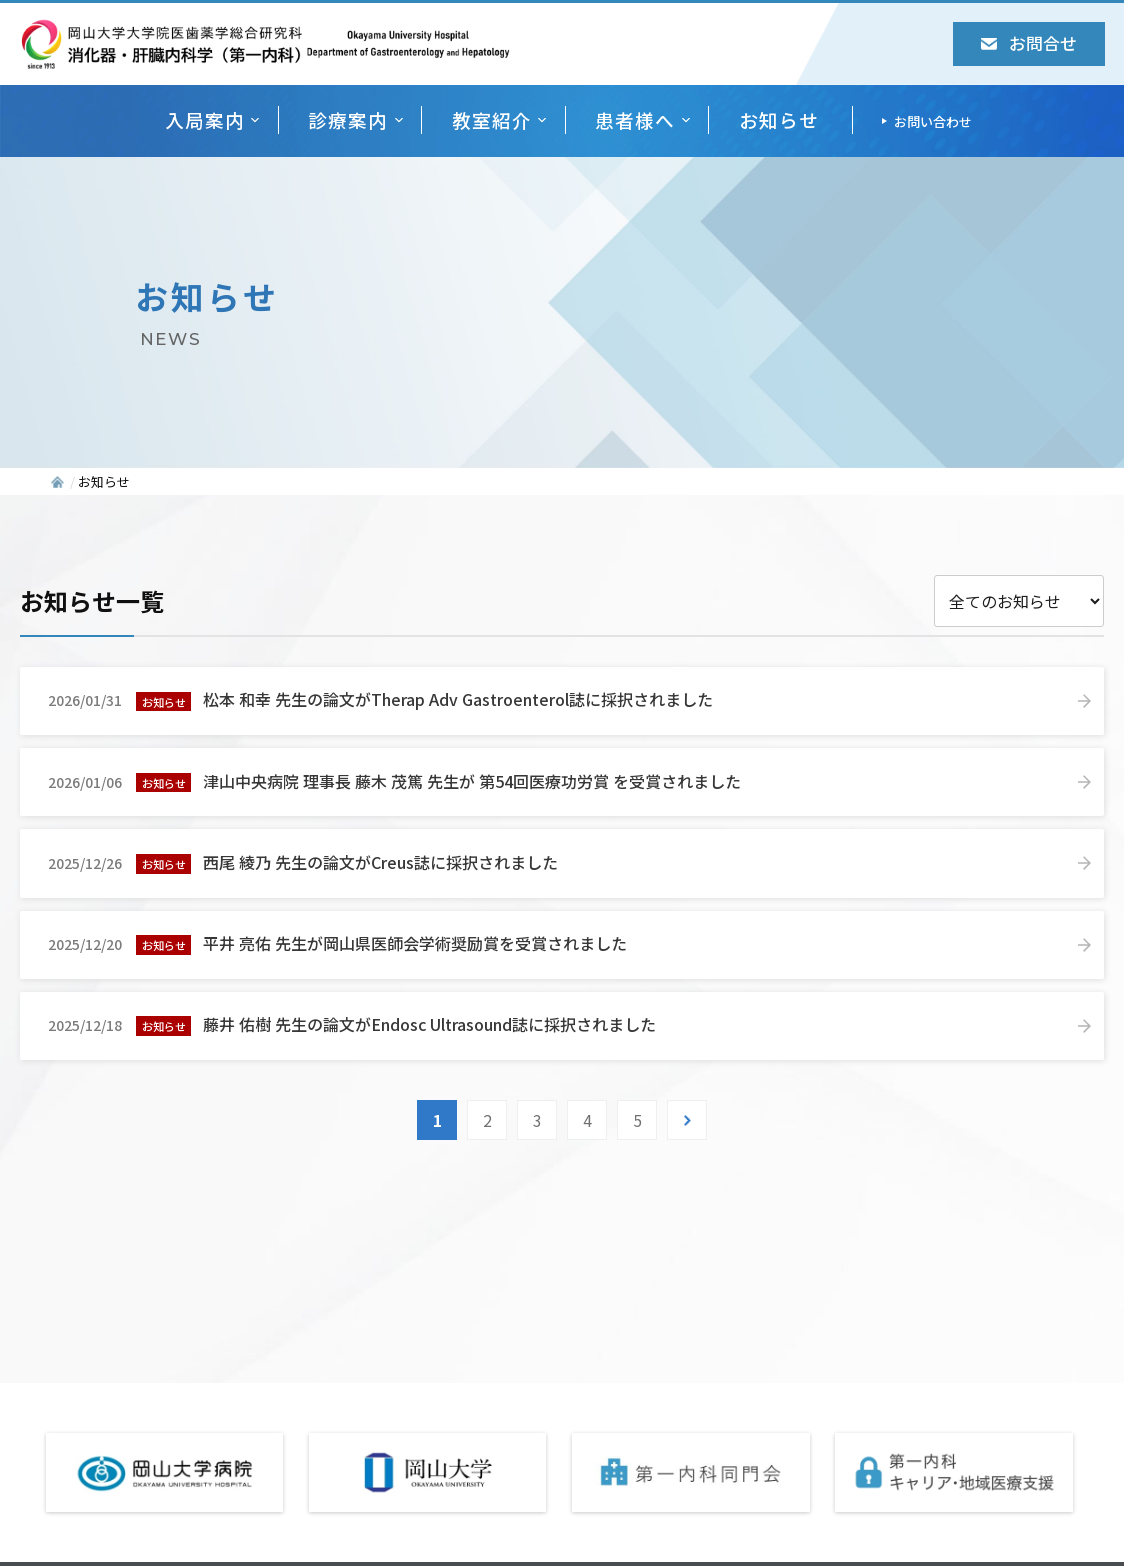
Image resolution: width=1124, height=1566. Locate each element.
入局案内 (205, 119)
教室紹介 (492, 119)
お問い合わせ (933, 121)
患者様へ (635, 119)
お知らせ (779, 119)
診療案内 (348, 119)
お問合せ (1029, 43)
